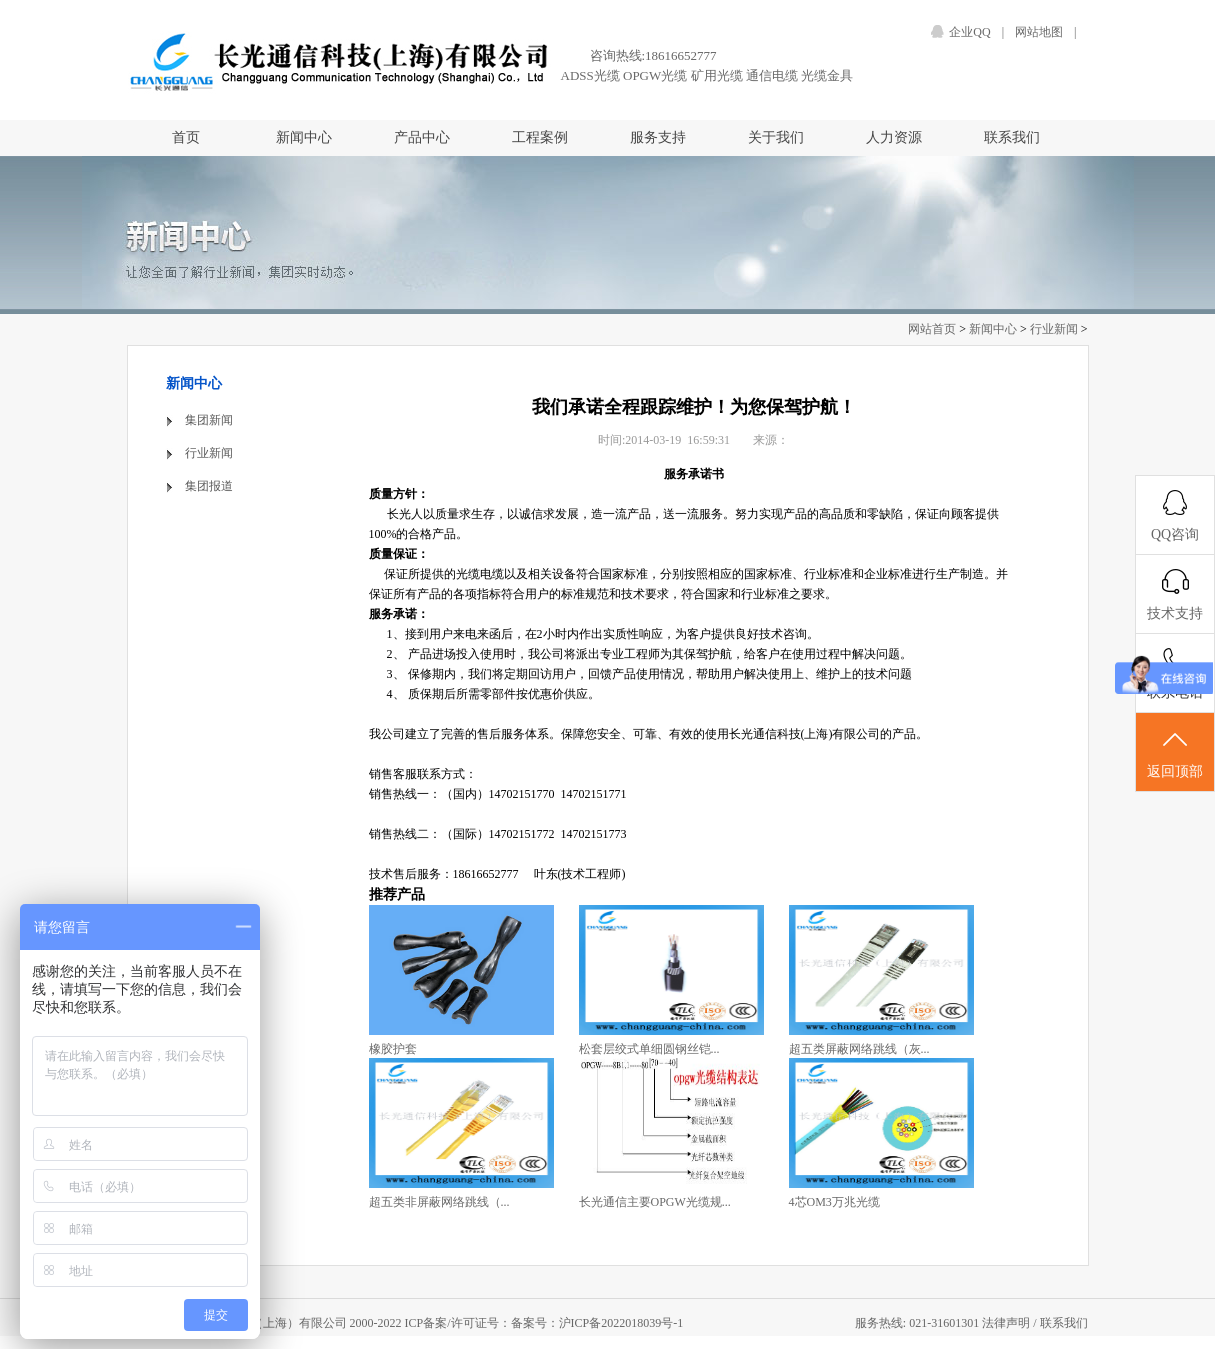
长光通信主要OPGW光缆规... (655, 1202)
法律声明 (1007, 1323)
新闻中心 (304, 137)
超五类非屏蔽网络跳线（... (439, 1202)
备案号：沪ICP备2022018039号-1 (597, 1323)
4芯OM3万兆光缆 (834, 1202)
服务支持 (658, 137)
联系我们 (1012, 137)
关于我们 (776, 137)
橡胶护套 (393, 1049)
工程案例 (540, 137)
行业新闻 (1054, 329)
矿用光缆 (717, 75)
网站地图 (1039, 32)
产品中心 (422, 137)
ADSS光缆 (590, 75)
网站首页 (932, 329)
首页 (186, 137)
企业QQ (969, 32)
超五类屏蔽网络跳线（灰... (859, 1049)
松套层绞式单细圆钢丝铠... (649, 1049)
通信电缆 (772, 75)
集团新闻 (209, 420)
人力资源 (894, 137)
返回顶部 (1175, 753)
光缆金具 (827, 75)
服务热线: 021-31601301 (918, 1323)
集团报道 (209, 486)
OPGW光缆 (655, 75)
